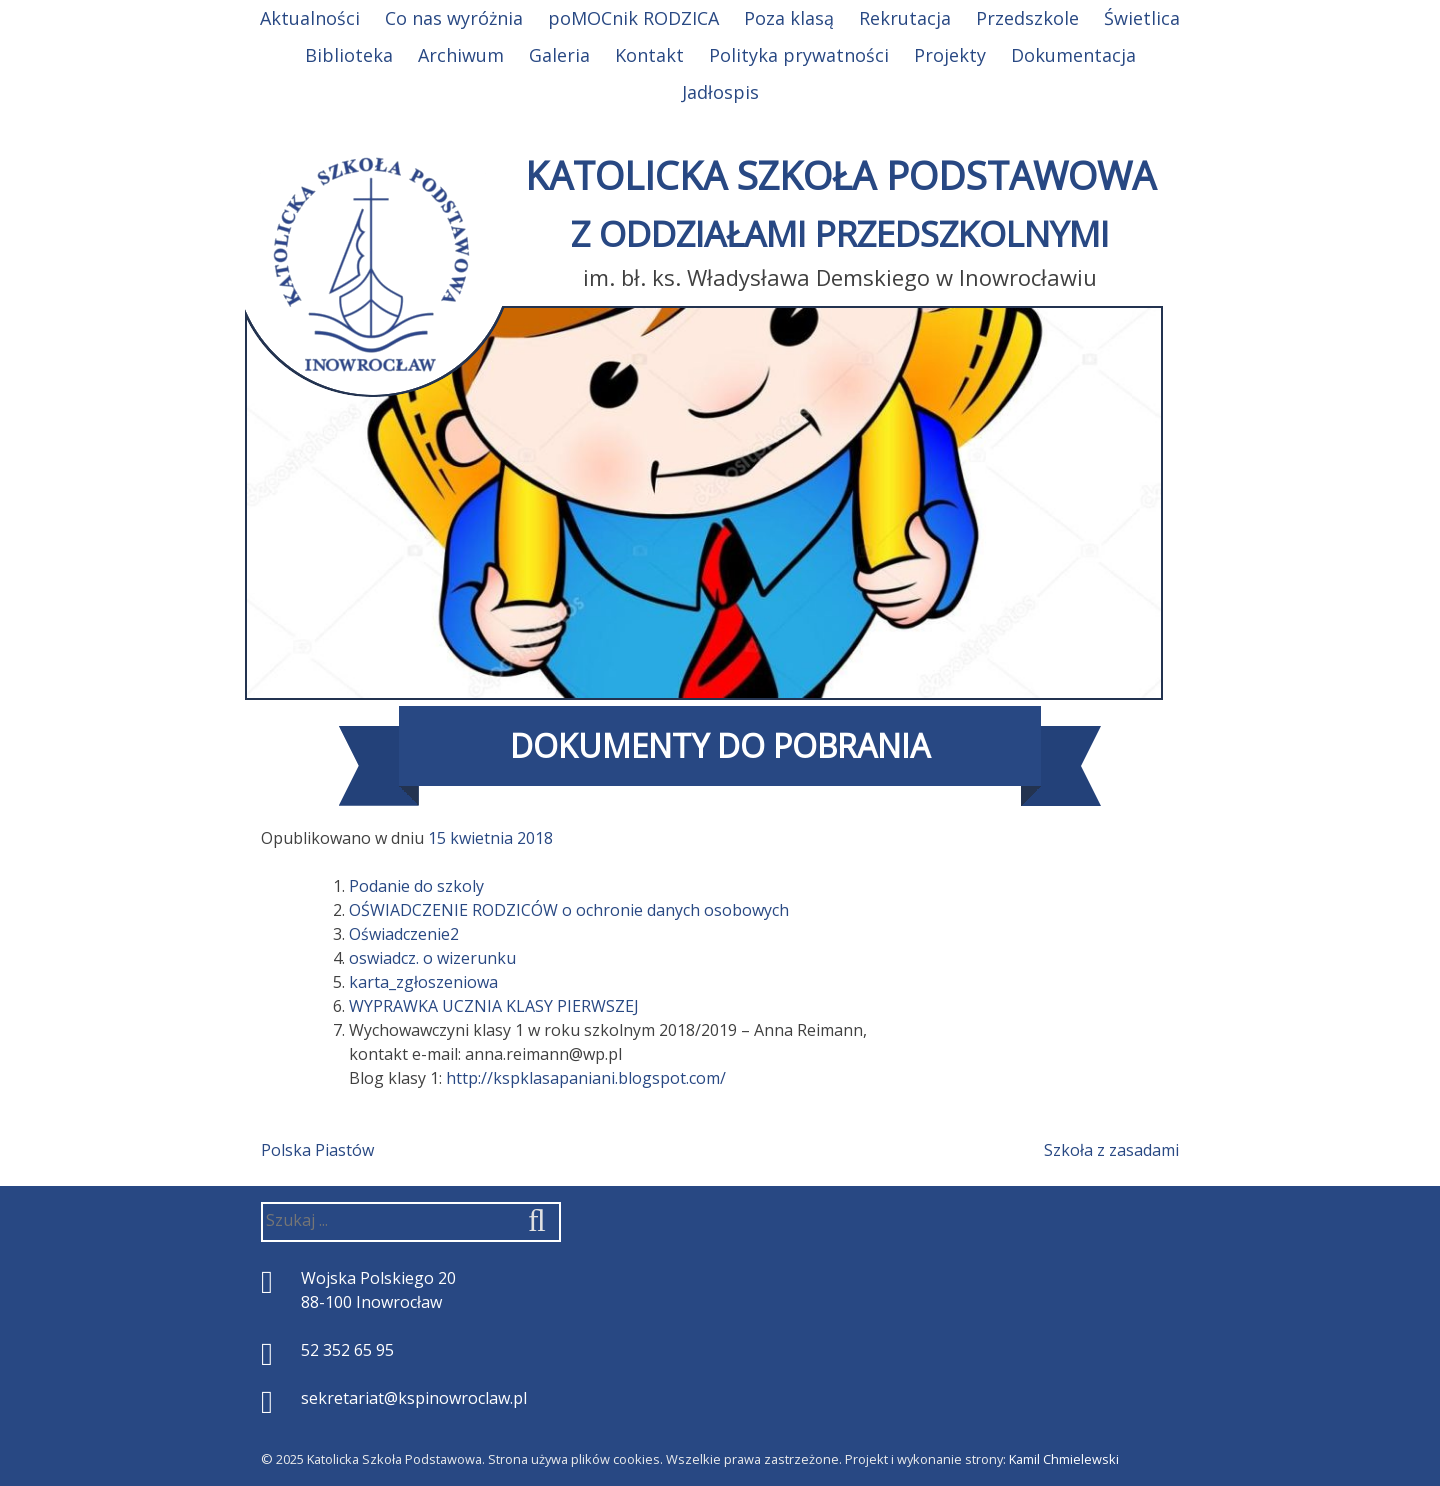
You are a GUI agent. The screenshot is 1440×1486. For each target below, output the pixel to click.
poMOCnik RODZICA (633, 18)
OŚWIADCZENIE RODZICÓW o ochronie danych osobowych (569, 910)
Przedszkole (1027, 18)
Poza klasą (789, 18)
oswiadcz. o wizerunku (432, 958)
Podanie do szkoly (416, 886)
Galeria (559, 55)
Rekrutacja (905, 18)
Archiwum (461, 55)
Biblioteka (349, 55)
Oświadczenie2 (404, 934)
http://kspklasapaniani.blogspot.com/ (586, 1078)
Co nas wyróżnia (454, 18)
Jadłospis (720, 92)
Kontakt (649, 55)
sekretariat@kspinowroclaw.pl (414, 1398)
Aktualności (310, 18)
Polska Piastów (317, 1150)
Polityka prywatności (799, 55)
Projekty (950, 55)
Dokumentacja (1073, 55)
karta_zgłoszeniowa (423, 982)
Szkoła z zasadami (1111, 1150)
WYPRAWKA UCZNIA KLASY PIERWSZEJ (494, 1006)
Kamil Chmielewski (1064, 1459)
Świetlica (1142, 18)
